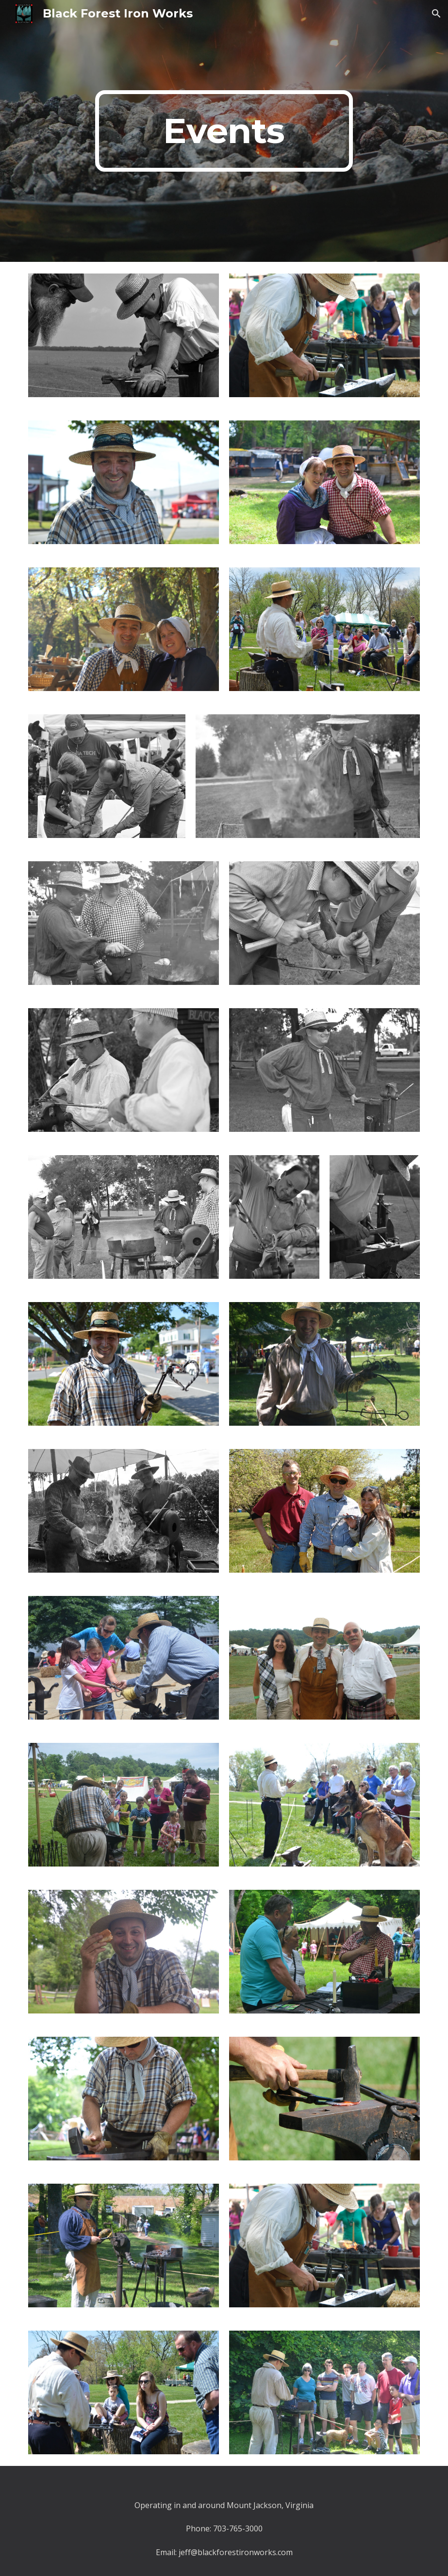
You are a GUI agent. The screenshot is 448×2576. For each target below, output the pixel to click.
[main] (224, 131)
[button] (436, 13)
